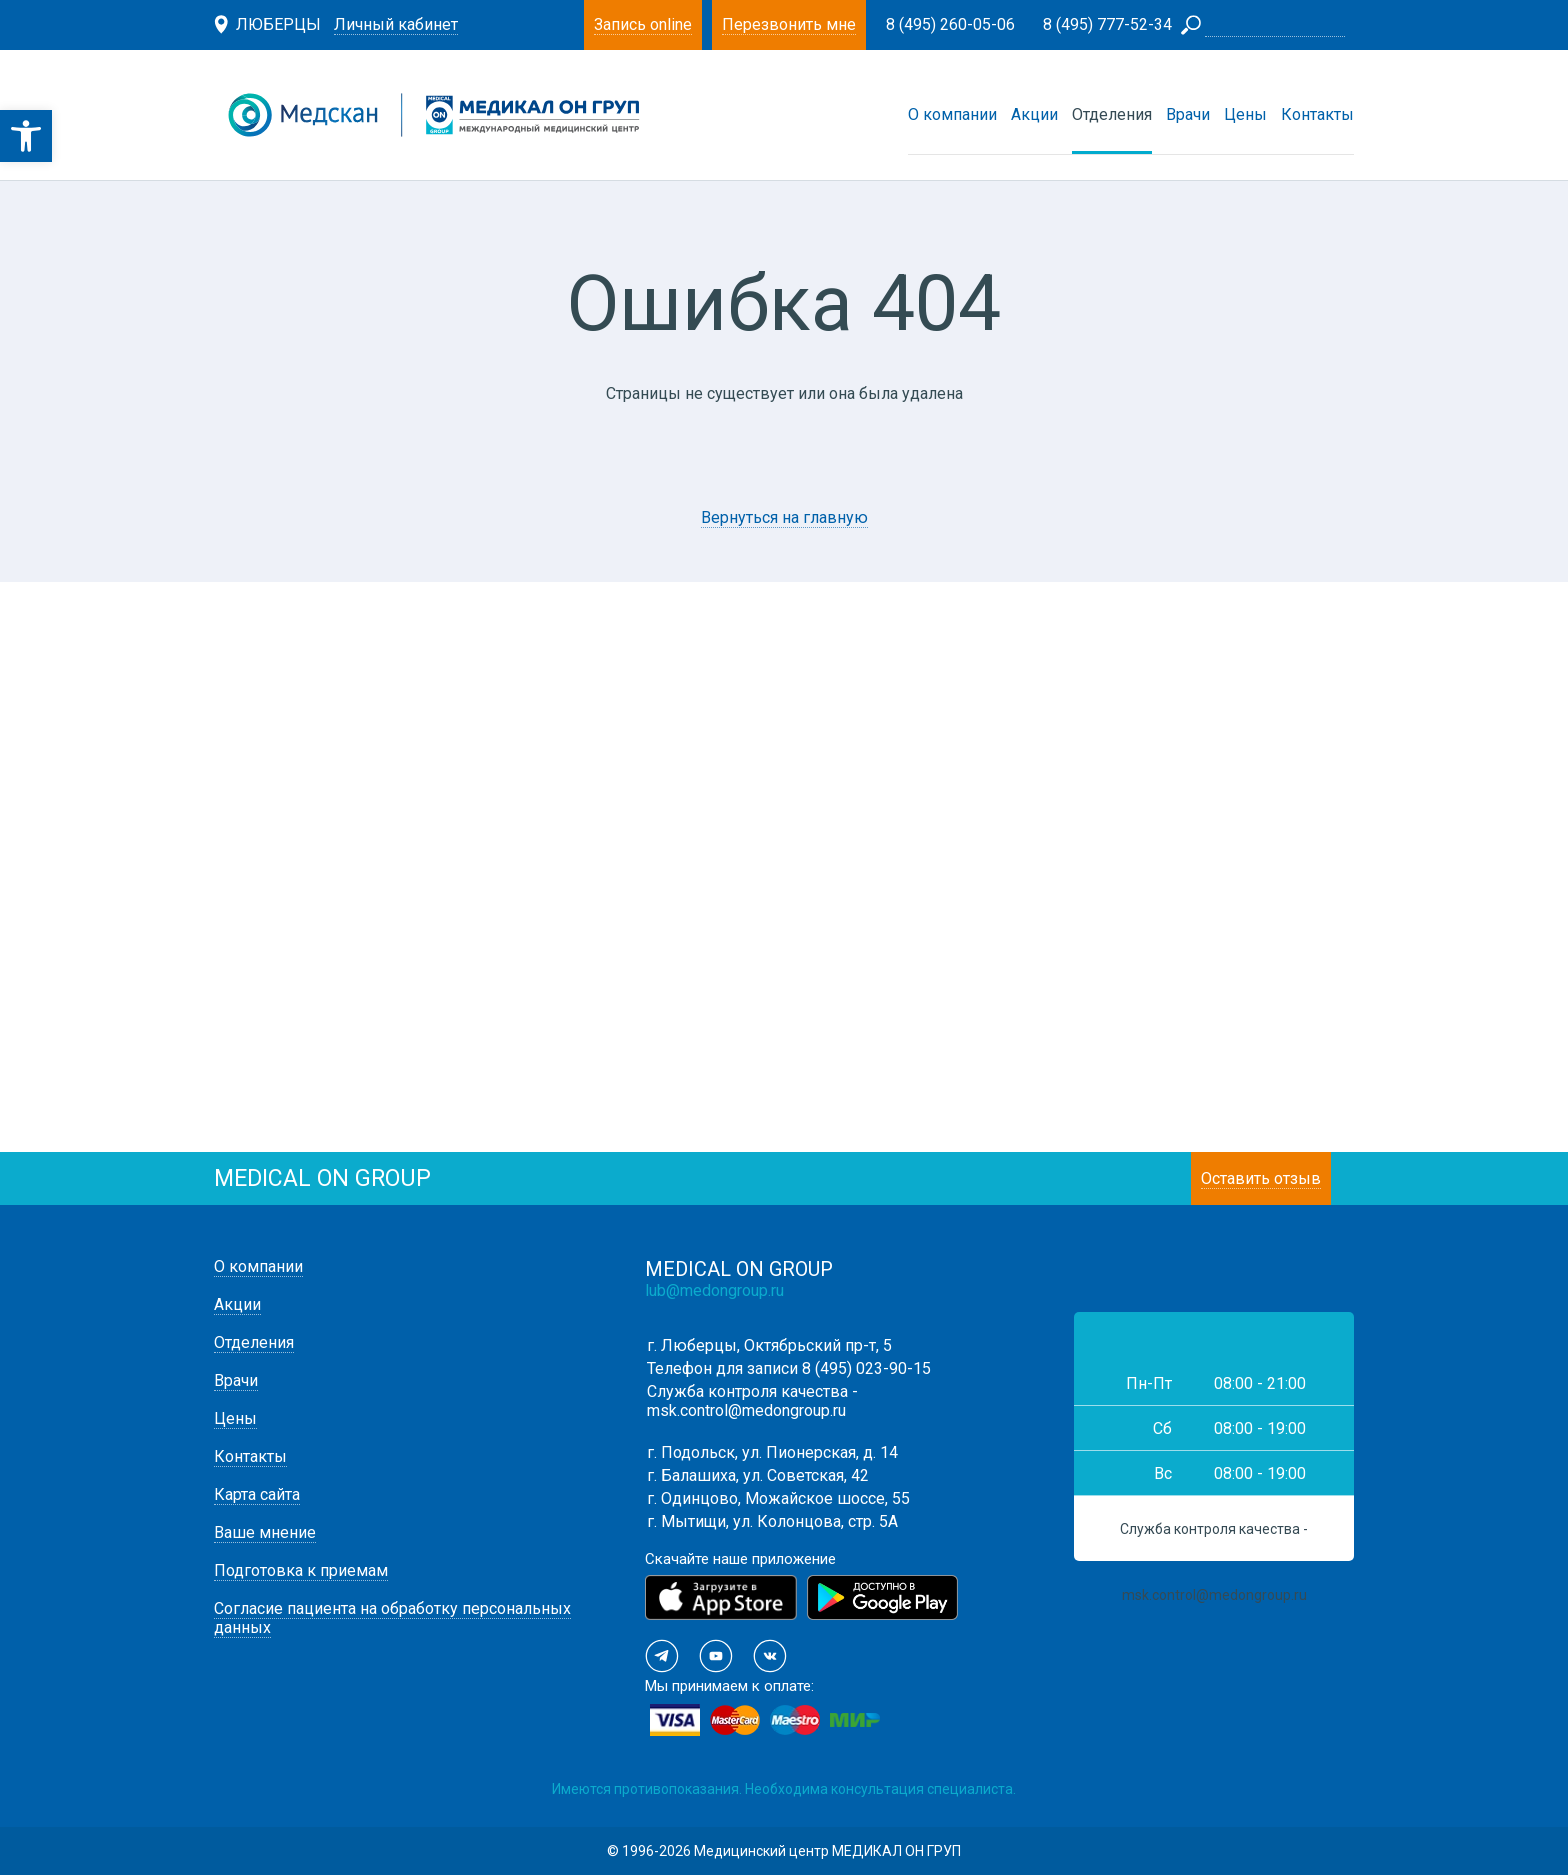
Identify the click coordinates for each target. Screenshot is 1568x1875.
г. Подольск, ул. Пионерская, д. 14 (772, 1452)
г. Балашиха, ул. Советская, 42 (758, 1475)
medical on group (322, 1178)
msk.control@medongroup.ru (746, 1410)
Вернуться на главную (784, 517)
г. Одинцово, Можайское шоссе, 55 (778, 1498)
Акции (1034, 114)
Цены (1245, 114)
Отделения (1112, 114)
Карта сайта (257, 1494)
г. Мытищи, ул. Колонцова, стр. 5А (772, 1521)
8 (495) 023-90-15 (866, 1368)
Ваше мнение (265, 1532)
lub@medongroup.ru (714, 1290)
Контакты (1317, 114)
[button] (26, 136)
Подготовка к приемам (301, 1570)
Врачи (1188, 114)
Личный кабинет (396, 24)
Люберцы (278, 24)
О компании (952, 114)
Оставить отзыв (1261, 1178)
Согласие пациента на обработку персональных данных (392, 1618)
